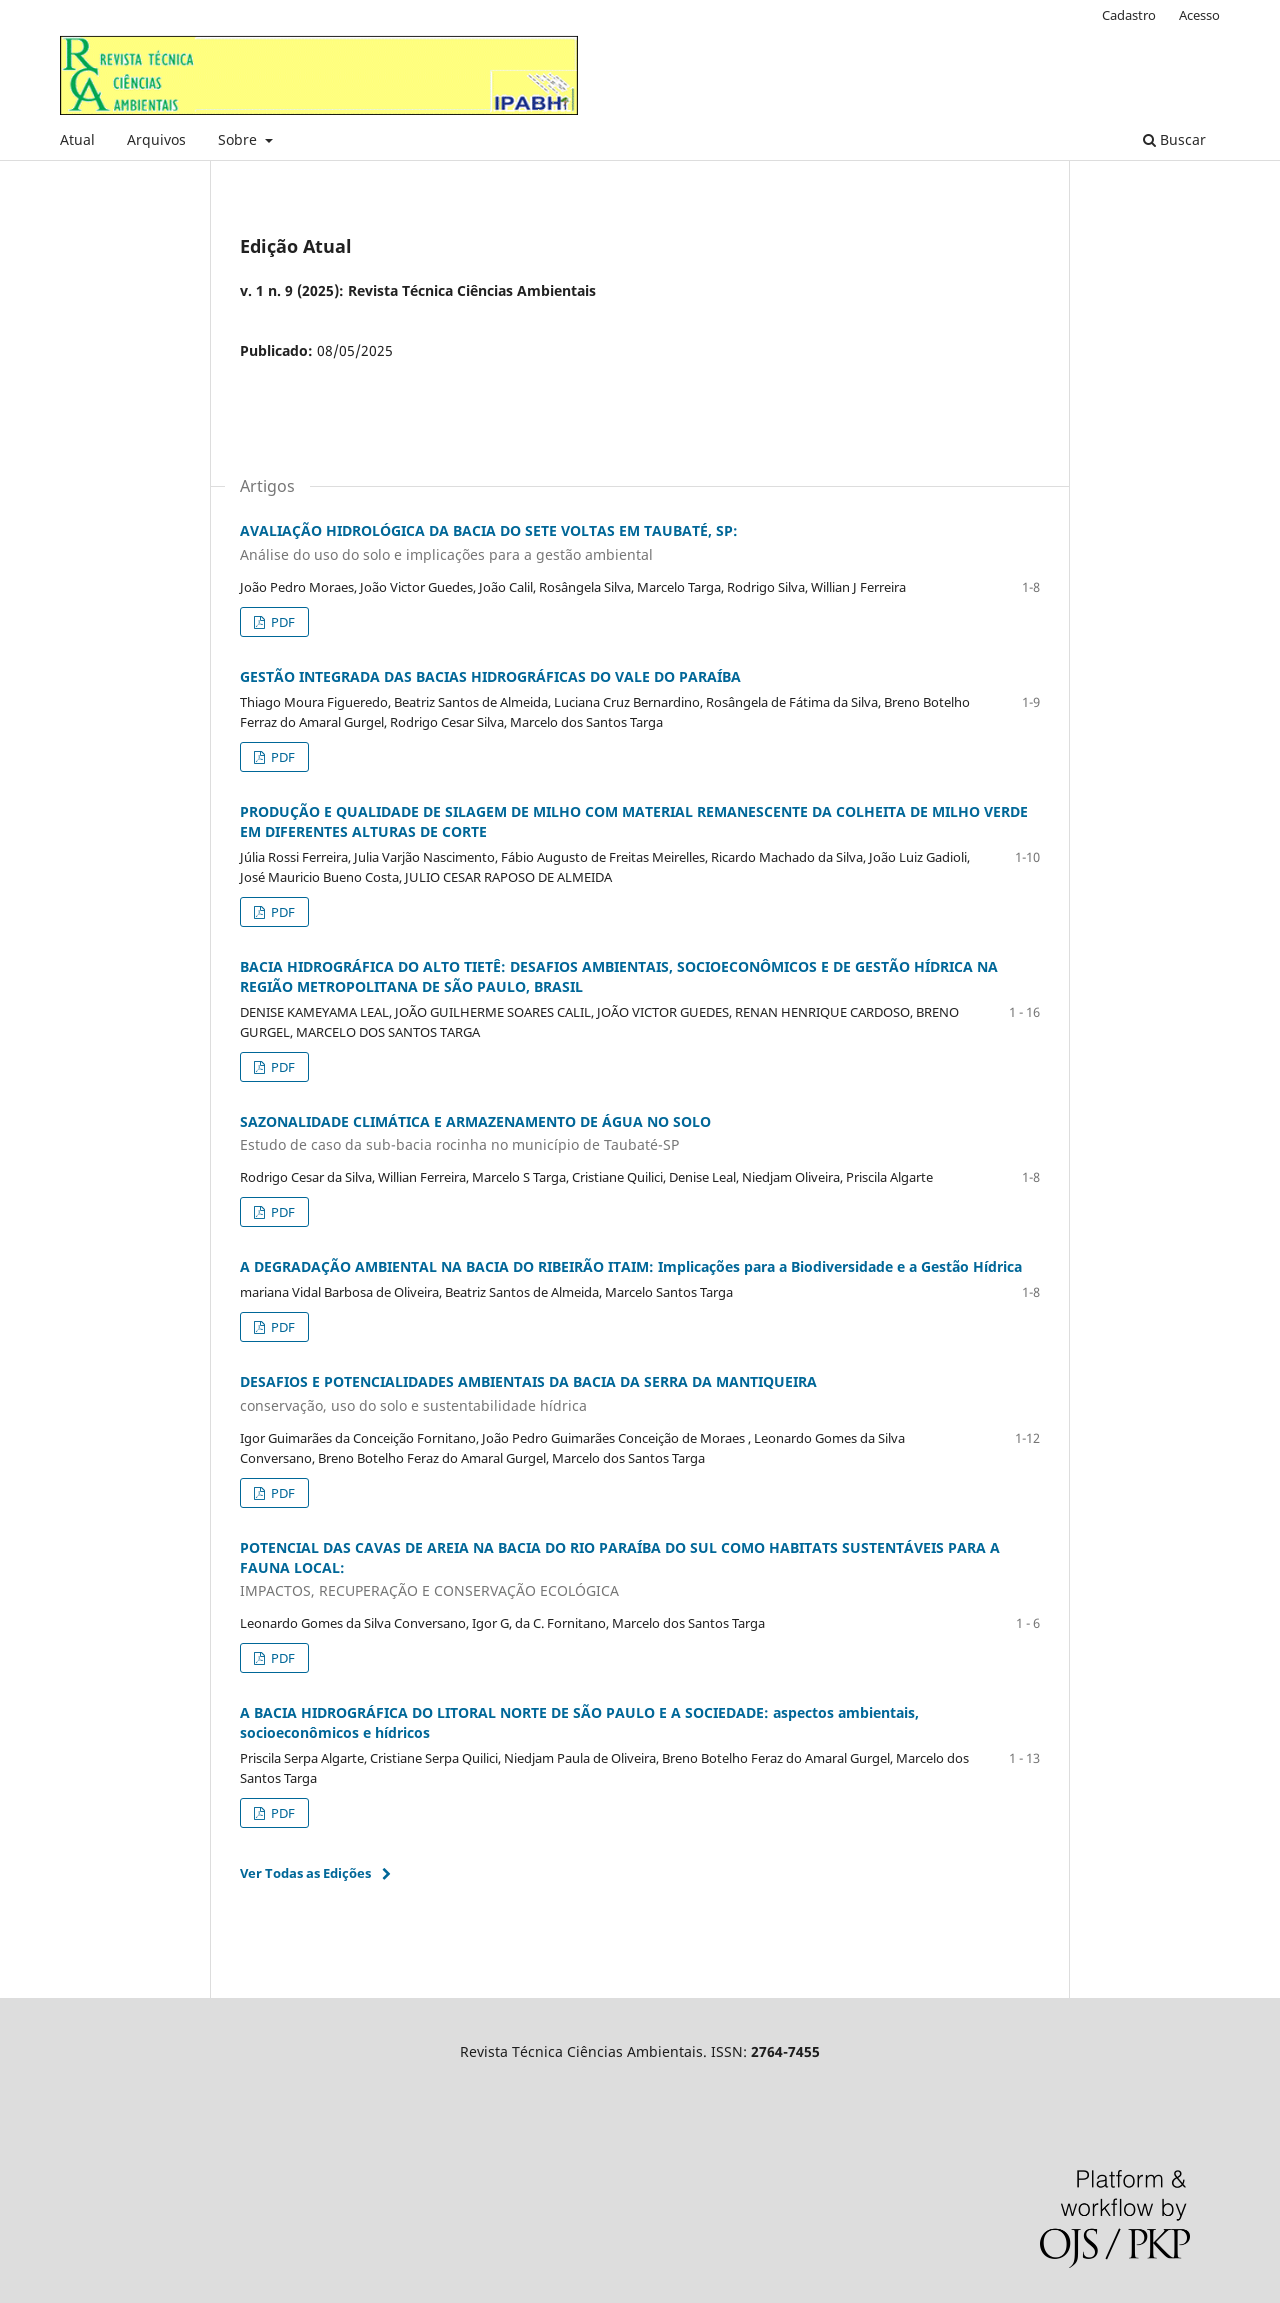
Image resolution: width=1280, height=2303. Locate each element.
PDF (281, 622)
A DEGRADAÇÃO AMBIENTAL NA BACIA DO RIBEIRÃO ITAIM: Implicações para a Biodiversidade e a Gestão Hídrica (631, 1266)
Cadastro (1129, 15)
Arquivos (156, 139)
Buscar (1174, 139)
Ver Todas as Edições (305, 1873)
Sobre (239, 139)
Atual (77, 139)
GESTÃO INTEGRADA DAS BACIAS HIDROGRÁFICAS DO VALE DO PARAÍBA (490, 676)
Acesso (1199, 15)
